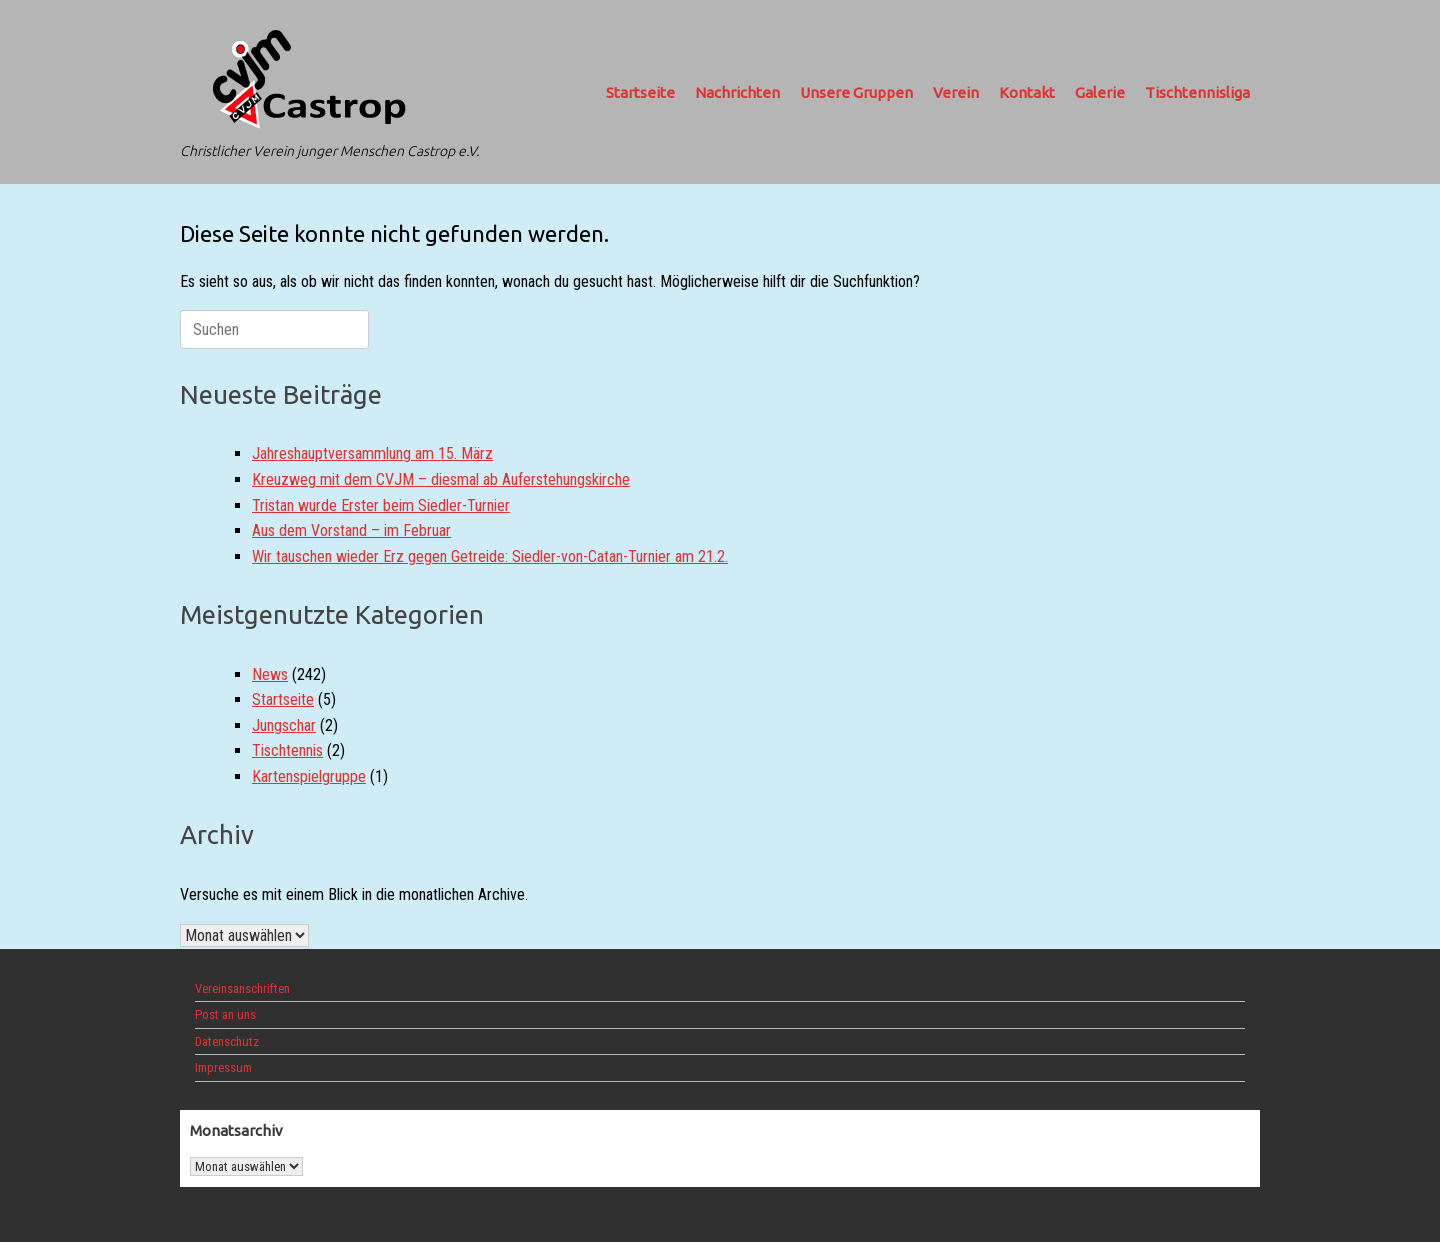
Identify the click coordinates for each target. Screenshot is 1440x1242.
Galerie (1100, 92)
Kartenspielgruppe (309, 776)
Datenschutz (227, 1041)
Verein (956, 92)
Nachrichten (737, 92)
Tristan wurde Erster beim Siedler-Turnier (381, 505)
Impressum (223, 1067)
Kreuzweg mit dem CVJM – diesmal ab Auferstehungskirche (441, 479)
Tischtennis (287, 750)
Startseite (640, 92)
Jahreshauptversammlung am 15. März (372, 453)
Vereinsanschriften (242, 988)
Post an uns (225, 1014)
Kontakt (1027, 92)
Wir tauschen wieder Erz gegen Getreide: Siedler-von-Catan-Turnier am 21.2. (490, 556)
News (270, 674)
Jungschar (284, 725)
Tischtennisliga (1197, 92)
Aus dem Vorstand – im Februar (351, 530)
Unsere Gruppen (856, 92)
